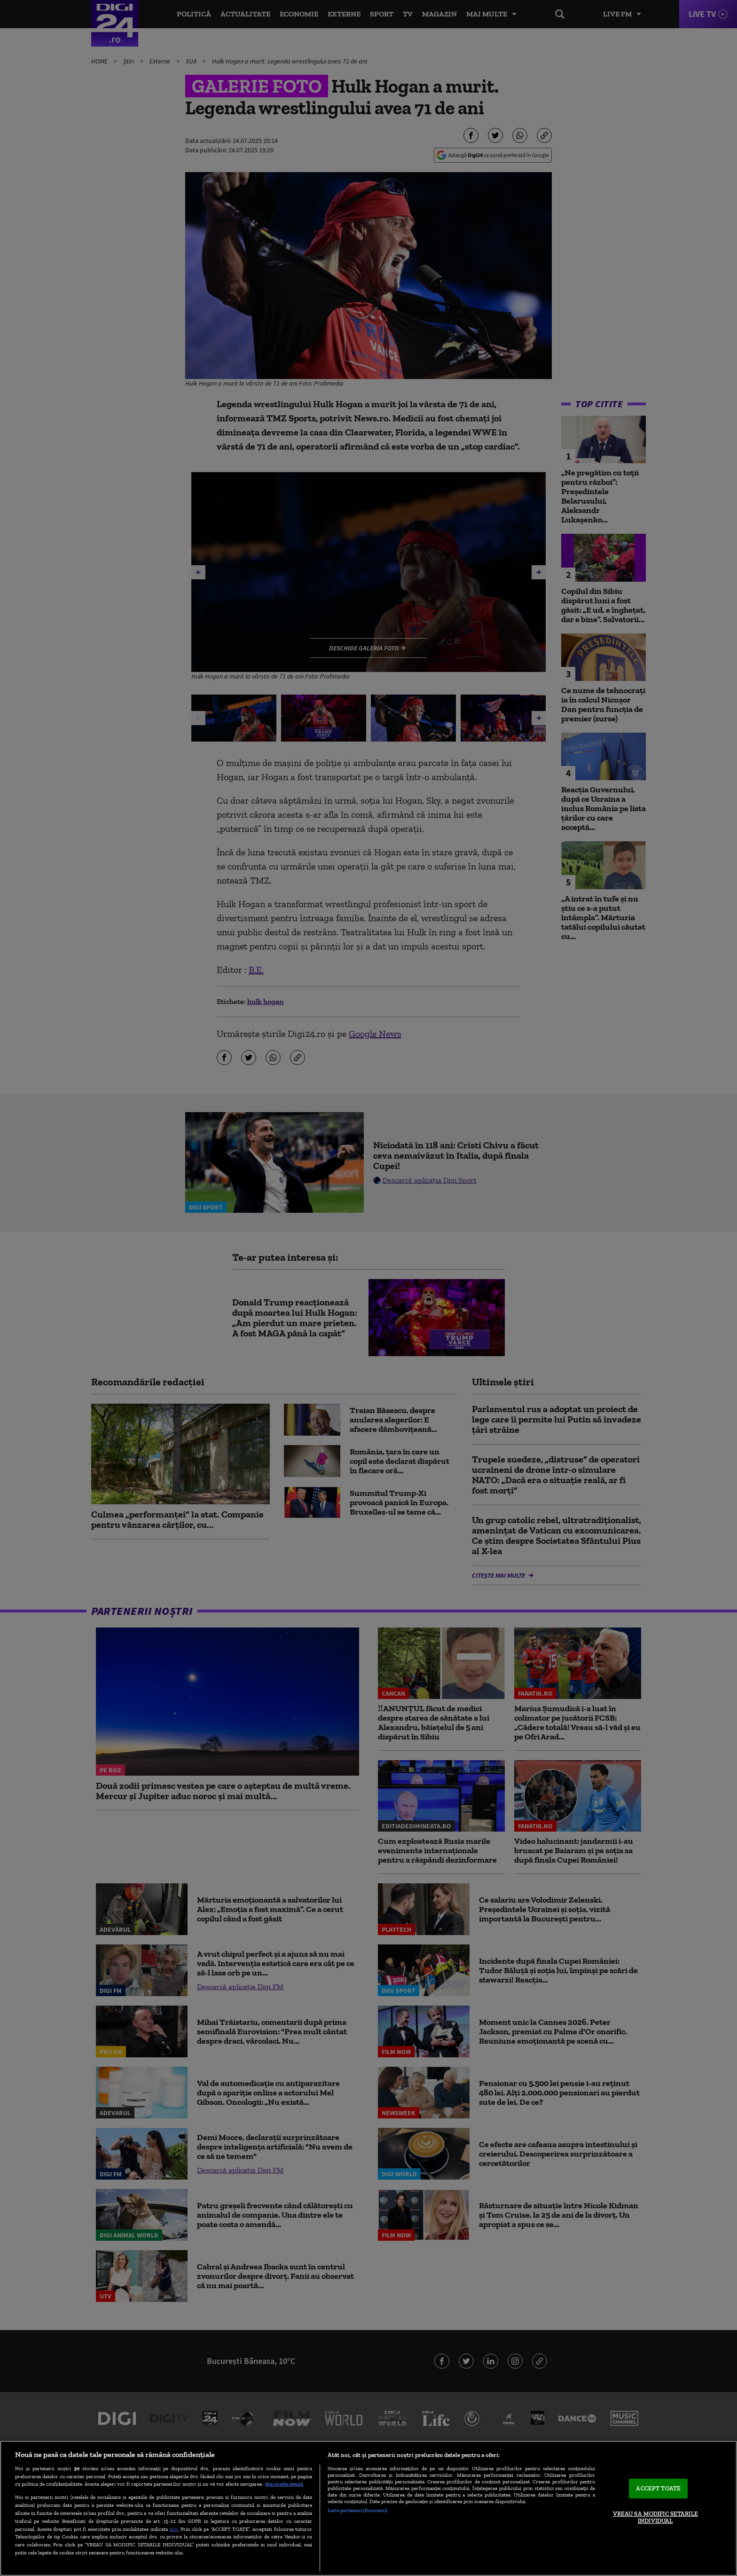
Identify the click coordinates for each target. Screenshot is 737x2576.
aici (173, 2528)
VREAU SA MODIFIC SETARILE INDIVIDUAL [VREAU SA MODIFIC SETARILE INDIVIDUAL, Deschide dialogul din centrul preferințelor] (655, 2517)
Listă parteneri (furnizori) (357, 2510)
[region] (368, 2508)
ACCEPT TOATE (658, 2488)
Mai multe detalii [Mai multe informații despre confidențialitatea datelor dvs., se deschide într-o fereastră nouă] (284, 2484)
